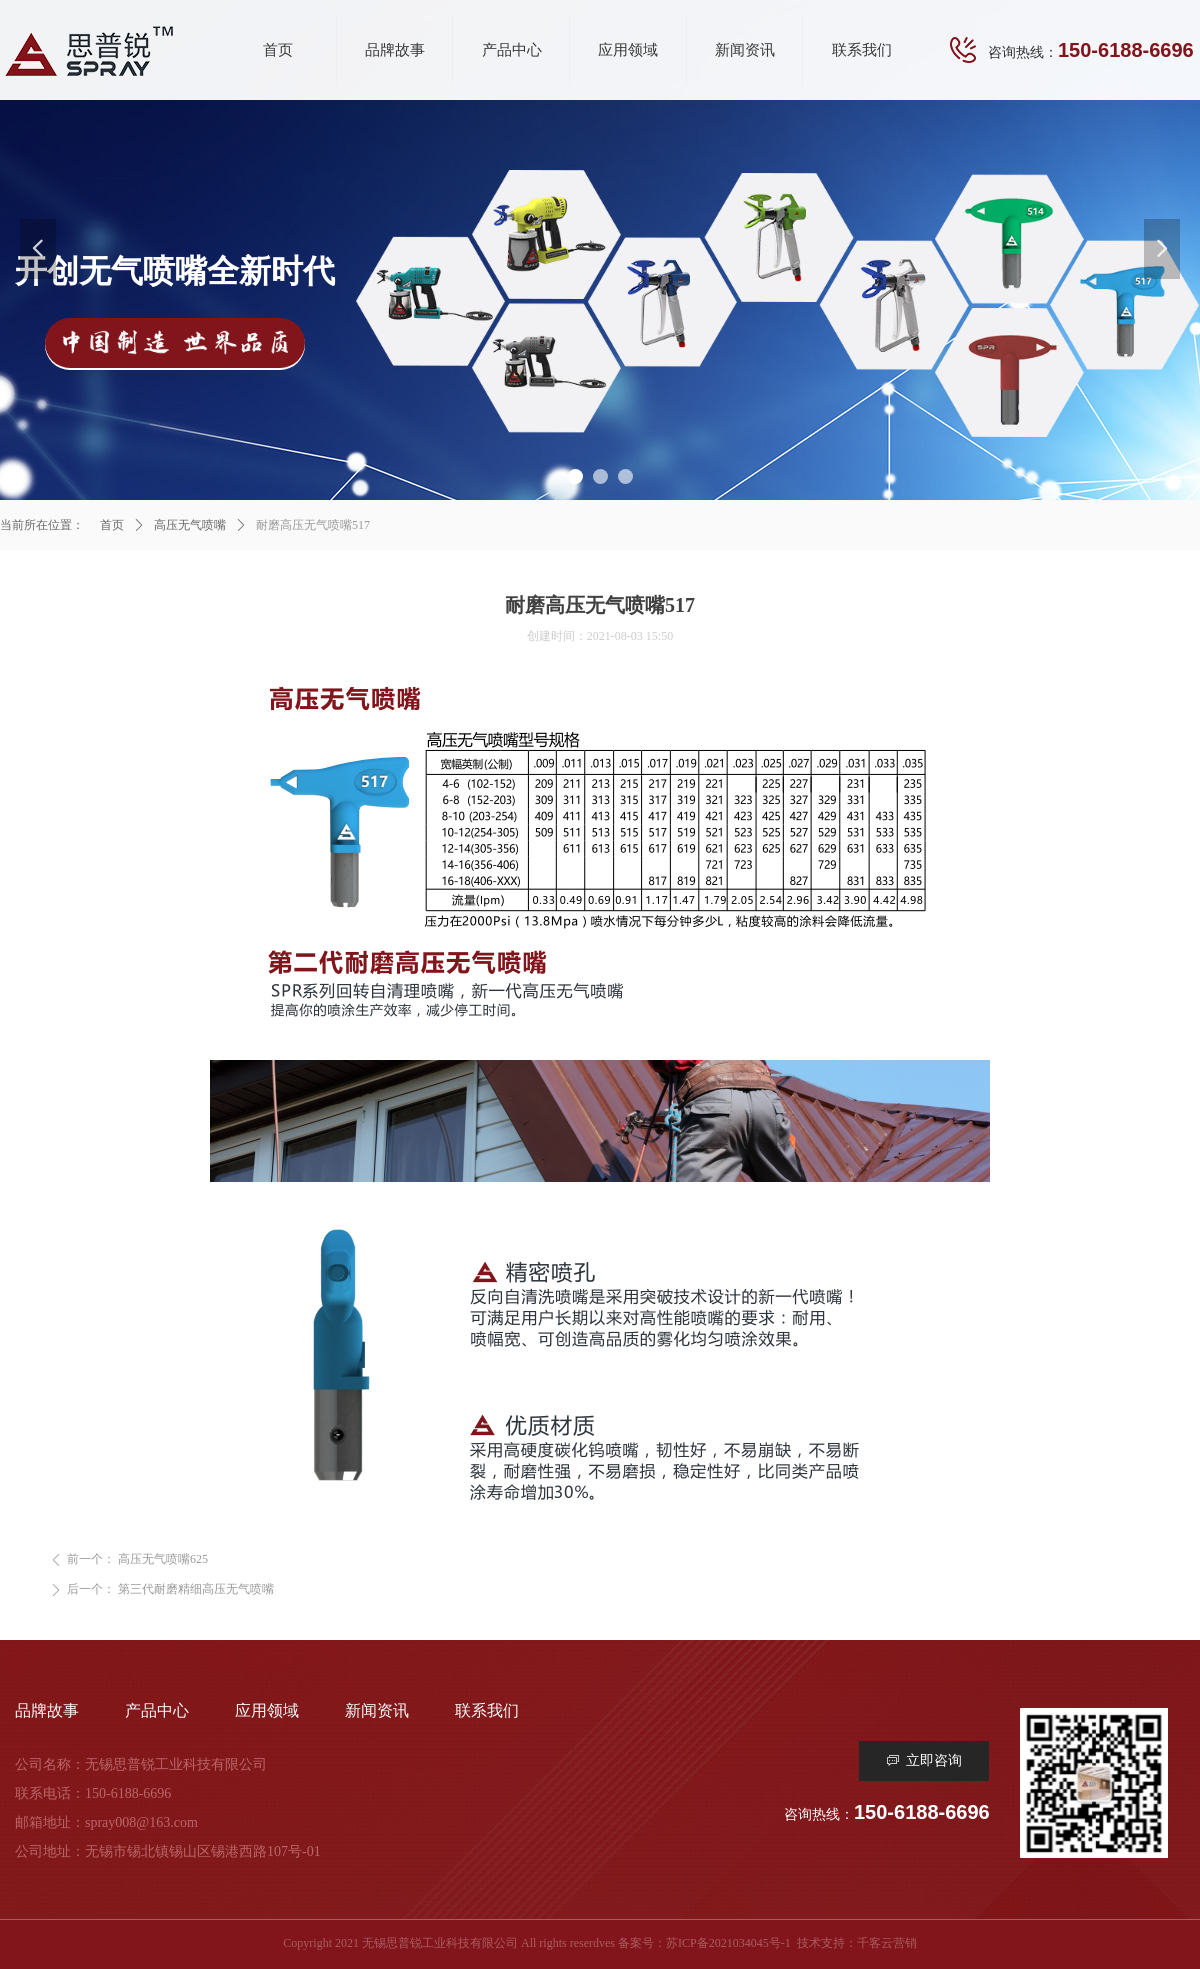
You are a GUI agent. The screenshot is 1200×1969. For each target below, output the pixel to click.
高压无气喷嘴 (190, 525)
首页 (112, 525)
